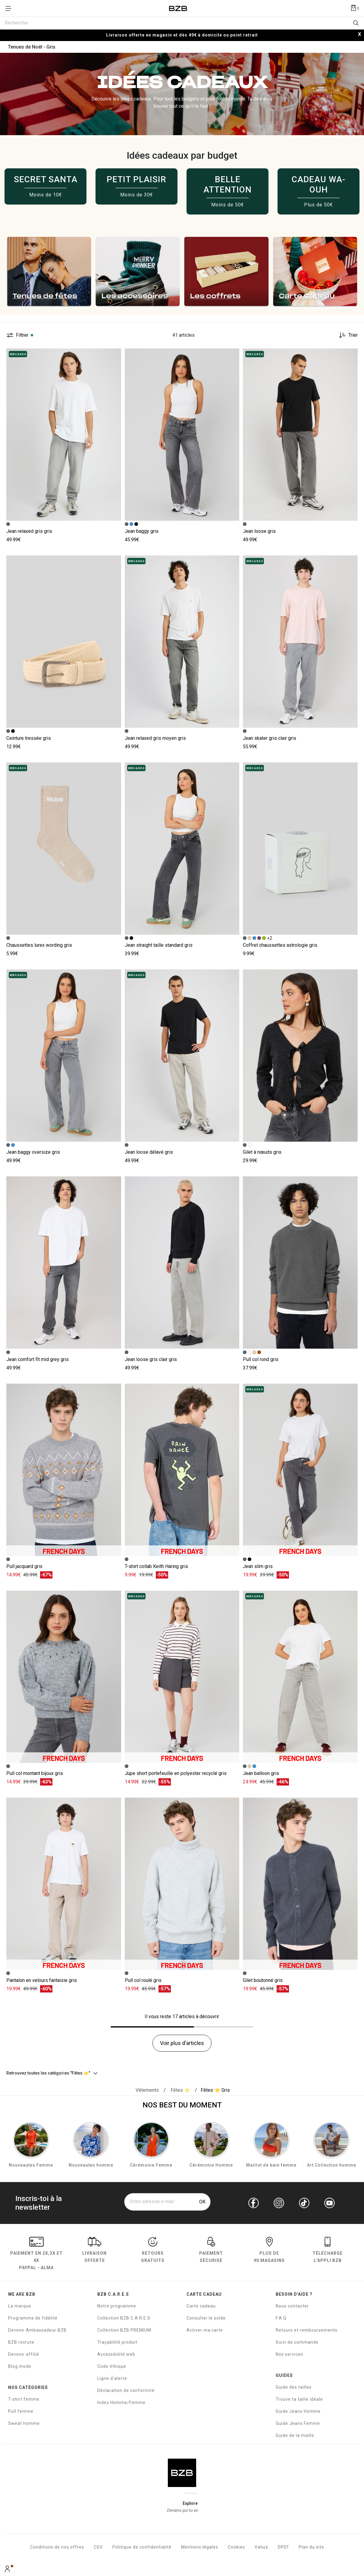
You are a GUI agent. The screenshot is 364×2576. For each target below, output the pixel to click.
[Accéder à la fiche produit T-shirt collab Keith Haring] (182, 1470)
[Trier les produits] (346, 335)
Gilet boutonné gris (263, 1980)
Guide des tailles (294, 2387)
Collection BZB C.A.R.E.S (123, 2318)
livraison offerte (94, 2251)
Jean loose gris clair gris (151, 1359)
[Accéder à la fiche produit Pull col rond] (300, 1262)
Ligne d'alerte (112, 2378)
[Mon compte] (8, 2569)
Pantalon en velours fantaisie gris (41, 1980)
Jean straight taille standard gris (159, 945)
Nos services (289, 2354)
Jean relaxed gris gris (29, 531)
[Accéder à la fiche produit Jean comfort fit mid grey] (63, 1262)
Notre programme (116, 2306)
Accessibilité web (116, 2354)
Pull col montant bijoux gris (34, 1773)
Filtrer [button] (22, 335)
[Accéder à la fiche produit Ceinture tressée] (63, 641)
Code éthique (111, 2366)
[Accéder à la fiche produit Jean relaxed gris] (63, 434)
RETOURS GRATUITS (153, 2251)
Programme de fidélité (33, 2318)
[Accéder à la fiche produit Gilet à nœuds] (300, 1055)
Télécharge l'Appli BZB (327, 2251)
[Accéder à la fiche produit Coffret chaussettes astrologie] (300, 848)
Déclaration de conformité (126, 2390)
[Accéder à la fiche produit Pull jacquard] (63, 1470)
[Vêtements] (147, 2090)
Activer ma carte (205, 2330)
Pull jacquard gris (24, 1566)
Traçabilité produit (117, 2342)
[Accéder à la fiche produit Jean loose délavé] (182, 1055)
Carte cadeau (201, 2306)
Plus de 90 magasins (269, 2251)
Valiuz (261, 2547)
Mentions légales (199, 2547)
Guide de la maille (295, 2435)
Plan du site (311, 2547)
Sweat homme (24, 2423)
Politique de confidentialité (141, 2547)
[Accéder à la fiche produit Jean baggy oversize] (63, 1055)
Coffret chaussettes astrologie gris (280, 945)
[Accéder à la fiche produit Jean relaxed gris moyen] (182, 641)
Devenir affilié (23, 2354)
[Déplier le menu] (10, 8)
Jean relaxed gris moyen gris (155, 738)
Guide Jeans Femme (298, 2423)
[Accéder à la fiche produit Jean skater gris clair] (300, 641)
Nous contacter (292, 2306)
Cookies (236, 2547)
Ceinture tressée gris (28, 738)
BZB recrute (21, 2342)
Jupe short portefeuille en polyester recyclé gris (176, 1773)
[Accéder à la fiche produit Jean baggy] (182, 434)
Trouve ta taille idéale (299, 2399)
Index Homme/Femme (121, 2402)
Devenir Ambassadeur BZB (37, 2330)
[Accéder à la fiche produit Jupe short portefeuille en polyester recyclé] (182, 1677)
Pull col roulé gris (143, 1980)
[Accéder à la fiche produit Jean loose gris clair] (182, 1262)
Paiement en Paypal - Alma (36, 2254)
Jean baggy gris (141, 531)
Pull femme (20, 2411)
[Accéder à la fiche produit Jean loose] (300, 434)
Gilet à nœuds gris (262, 1152)
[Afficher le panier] (354, 7)
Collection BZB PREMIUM (124, 2330)
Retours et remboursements (306, 2330)
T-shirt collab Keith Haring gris (156, 1566)
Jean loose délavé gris (149, 1152)
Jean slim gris (258, 1566)
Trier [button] (353, 335)
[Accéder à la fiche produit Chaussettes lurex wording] (63, 848)
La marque (19, 2306)
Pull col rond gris (260, 1359)
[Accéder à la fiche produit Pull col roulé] (182, 1884)
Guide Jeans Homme (298, 2411)
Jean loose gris (259, 531)
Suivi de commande (297, 2342)
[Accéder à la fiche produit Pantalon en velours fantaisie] (63, 1884)
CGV (98, 2547)
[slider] (182, 272)
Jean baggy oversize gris (33, 1152)
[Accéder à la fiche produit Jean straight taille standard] (182, 848)
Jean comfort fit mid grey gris (37, 1359)
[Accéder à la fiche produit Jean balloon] (300, 1677)
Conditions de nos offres (57, 2547)
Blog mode (19, 2366)
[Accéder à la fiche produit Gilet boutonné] (300, 1884)
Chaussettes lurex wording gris (39, 945)
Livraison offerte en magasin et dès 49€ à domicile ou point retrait (182, 35)
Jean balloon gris (261, 1773)
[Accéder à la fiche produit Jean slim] (300, 1470)
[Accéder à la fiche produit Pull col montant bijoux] (63, 1677)
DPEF (283, 2547)
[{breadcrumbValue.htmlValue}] (180, 2090)
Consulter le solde (206, 2318)
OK (202, 2202)
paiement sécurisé (211, 2251)
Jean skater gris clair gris (269, 738)
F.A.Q (281, 2318)
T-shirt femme (23, 2399)
